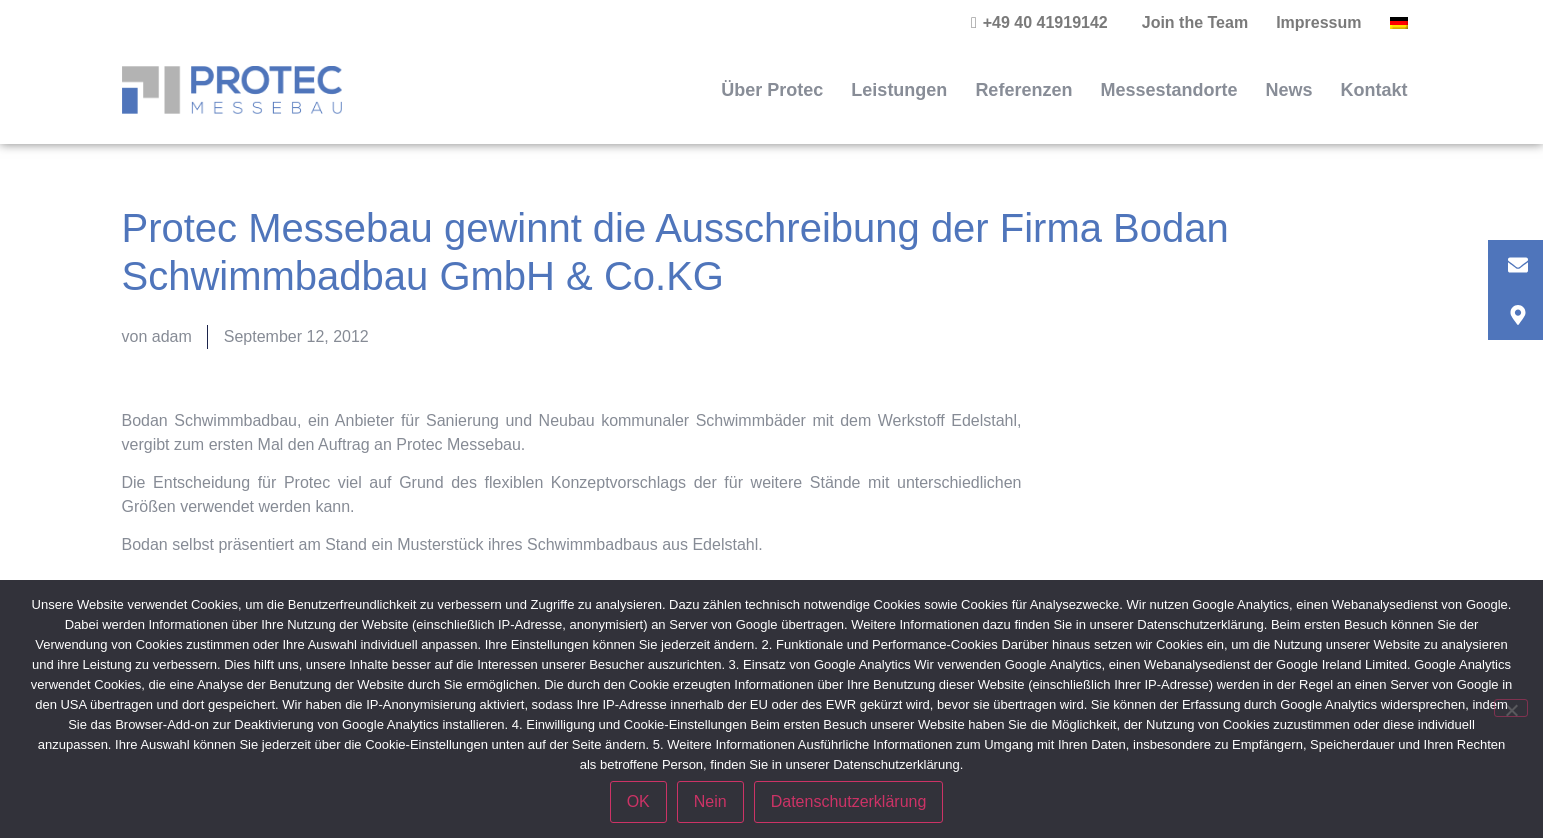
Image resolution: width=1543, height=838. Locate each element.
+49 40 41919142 (1045, 22)
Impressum (1318, 22)
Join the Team (1195, 22)
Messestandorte (1168, 90)
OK (638, 801)
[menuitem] (1399, 23)
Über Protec (772, 90)
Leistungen (899, 90)
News (1288, 90)
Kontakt (1374, 90)
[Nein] (1511, 708)
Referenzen (1023, 90)
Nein (710, 801)
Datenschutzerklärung (849, 801)
